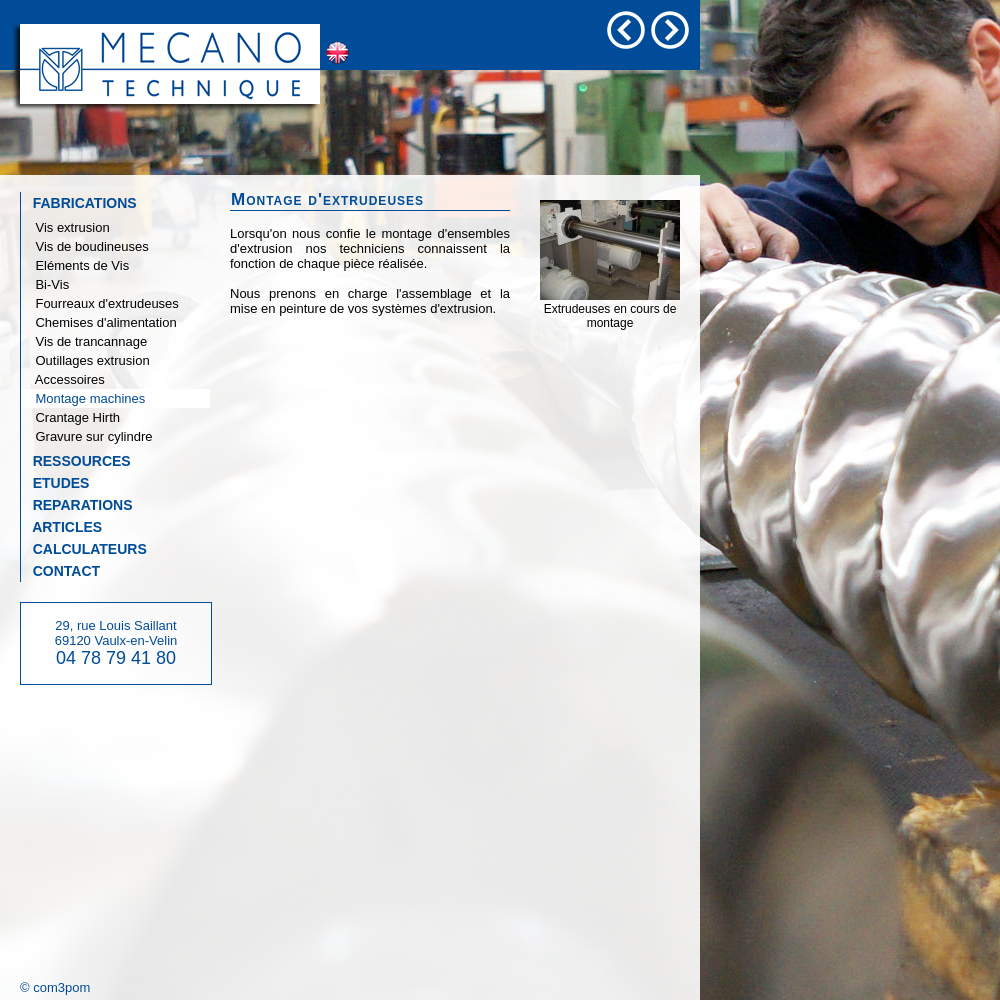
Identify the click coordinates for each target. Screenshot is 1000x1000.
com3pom (61, 987)
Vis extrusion (65, 227)
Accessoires (63, 379)
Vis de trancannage (84, 341)
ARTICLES (61, 527)
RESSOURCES (76, 461)
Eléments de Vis (75, 265)
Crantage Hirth (70, 417)
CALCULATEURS (84, 549)
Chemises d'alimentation (99, 322)
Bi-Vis (45, 284)
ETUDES (55, 483)
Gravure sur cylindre (87, 436)
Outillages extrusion (85, 360)
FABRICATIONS (79, 203)
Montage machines (83, 398)
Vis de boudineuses (85, 246)
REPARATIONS (77, 505)
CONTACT (60, 571)
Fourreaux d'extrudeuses (100, 303)
